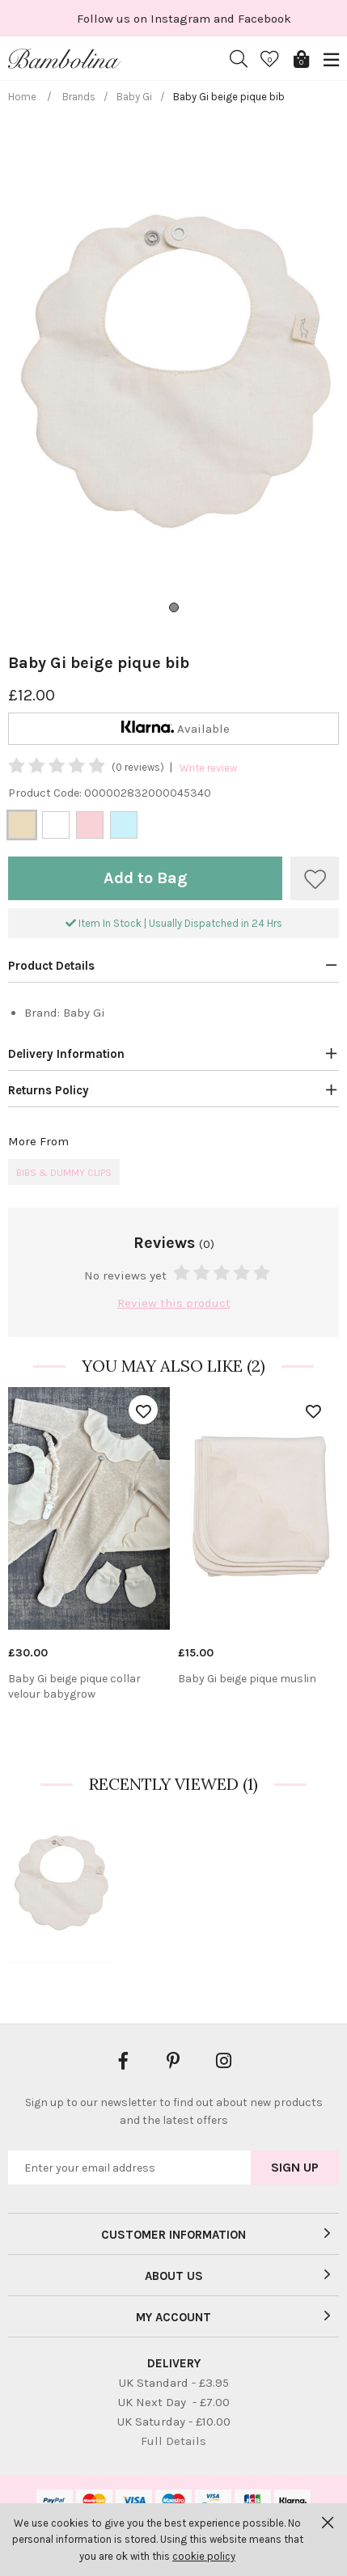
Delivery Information (66, 1054)
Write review (208, 768)
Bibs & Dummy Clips (64, 1172)
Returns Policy (48, 1090)
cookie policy (203, 2556)
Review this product (174, 1303)
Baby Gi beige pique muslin (247, 1679)
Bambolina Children (64, 59)
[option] (89, 1551)
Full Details (173, 2441)
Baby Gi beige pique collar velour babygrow (74, 1687)
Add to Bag (146, 878)
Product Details (51, 965)
